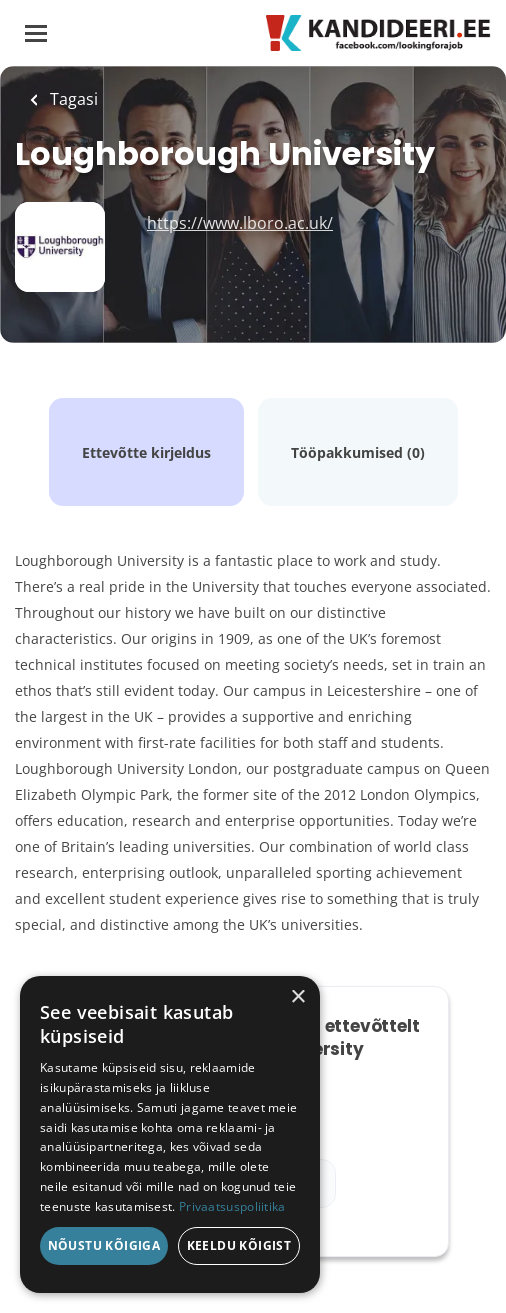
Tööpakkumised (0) (358, 452)
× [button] (297, 997)
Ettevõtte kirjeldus (146, 452)
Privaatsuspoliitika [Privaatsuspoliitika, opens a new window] (232, 1206)
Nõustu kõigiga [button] (104, 1245)
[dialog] (170, 1134)
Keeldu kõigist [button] (239, 1245)
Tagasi (72, 99)
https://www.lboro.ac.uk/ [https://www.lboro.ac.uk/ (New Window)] (240, 223)
